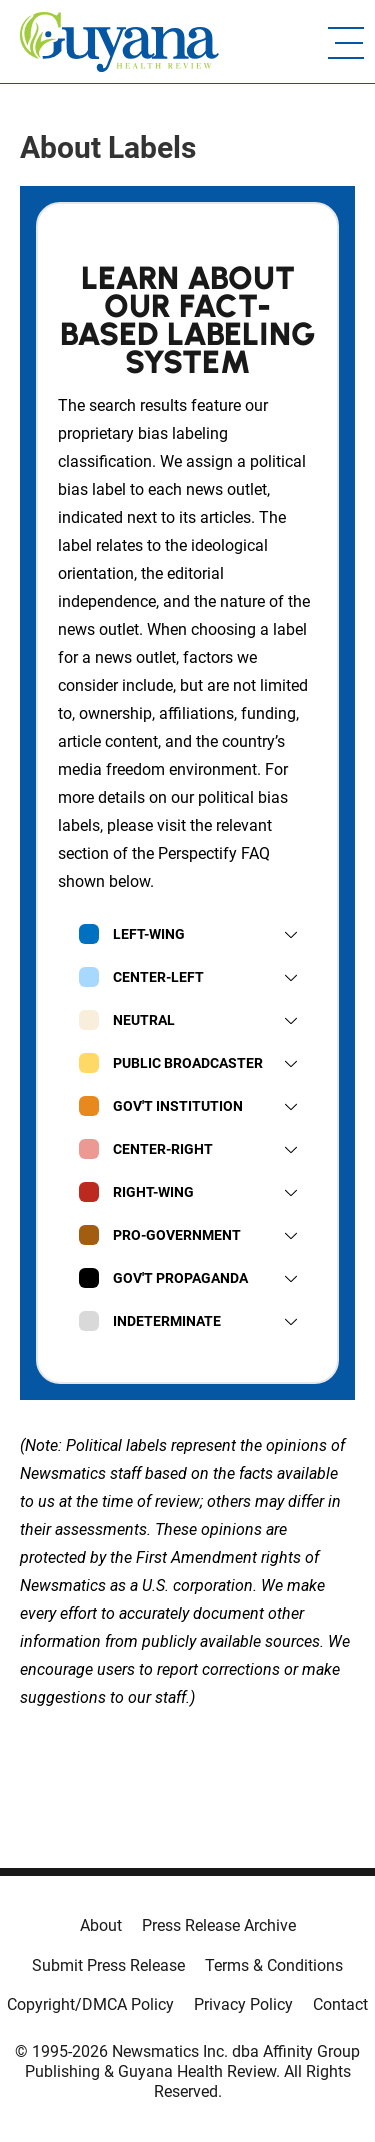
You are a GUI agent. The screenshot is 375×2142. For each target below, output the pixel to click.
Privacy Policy (243, 2004)
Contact (340, 2004)
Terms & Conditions (274, 1965)
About (101, 1925)
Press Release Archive (219, 1925)
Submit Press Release (108, 1965)
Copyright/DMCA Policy (90, 2004)
